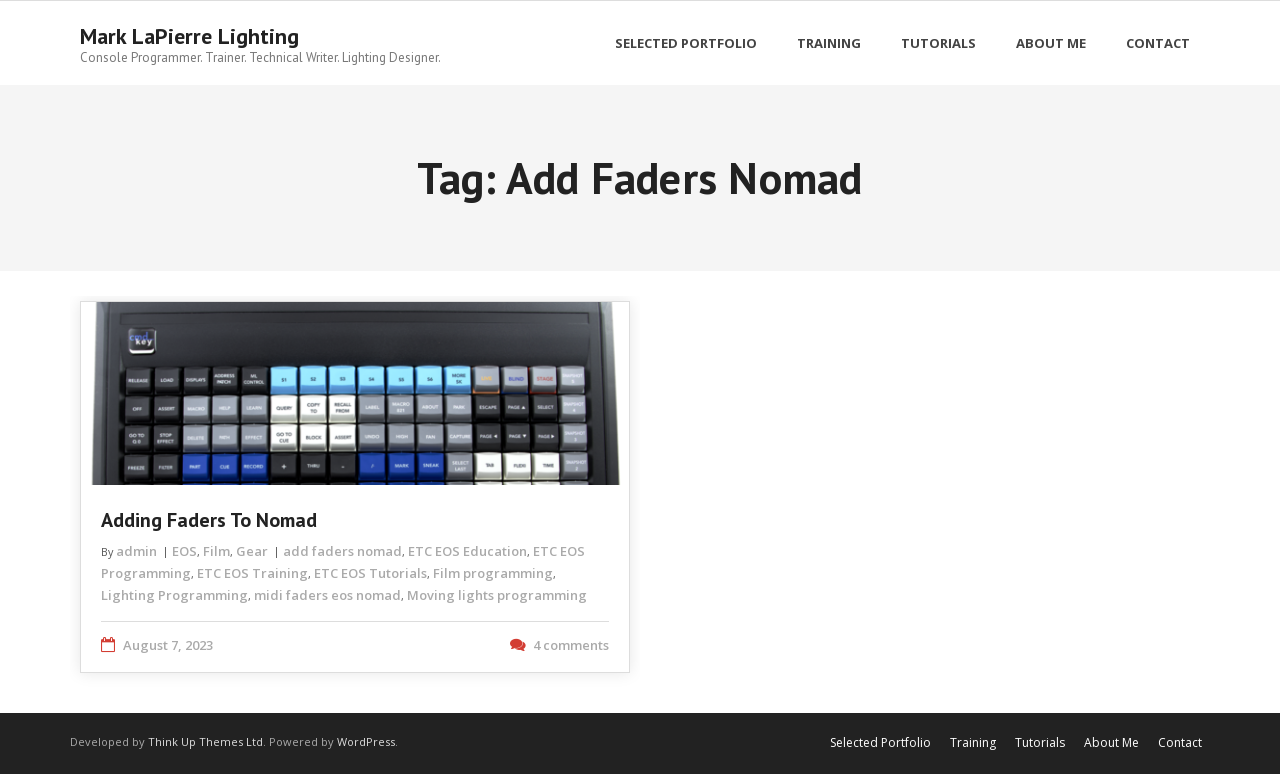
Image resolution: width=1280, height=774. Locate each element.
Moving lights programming (497, 595)
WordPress (366, 741)
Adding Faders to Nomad (209, 520)
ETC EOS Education (467, 551)
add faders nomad (342, 551)
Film (216, 551)
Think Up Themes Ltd (205, 741)
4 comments (571, 645)
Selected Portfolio (880, 742)
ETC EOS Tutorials (370, 573)
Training (973, 742)
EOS (184, 551)
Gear (252, 551)
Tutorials (1040, 742)
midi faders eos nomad (327, 595)
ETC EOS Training (252, 573)
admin (136, 551)
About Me (1111, 742)
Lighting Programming (174, 595)
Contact (1180, 742)
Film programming (493, 573)
